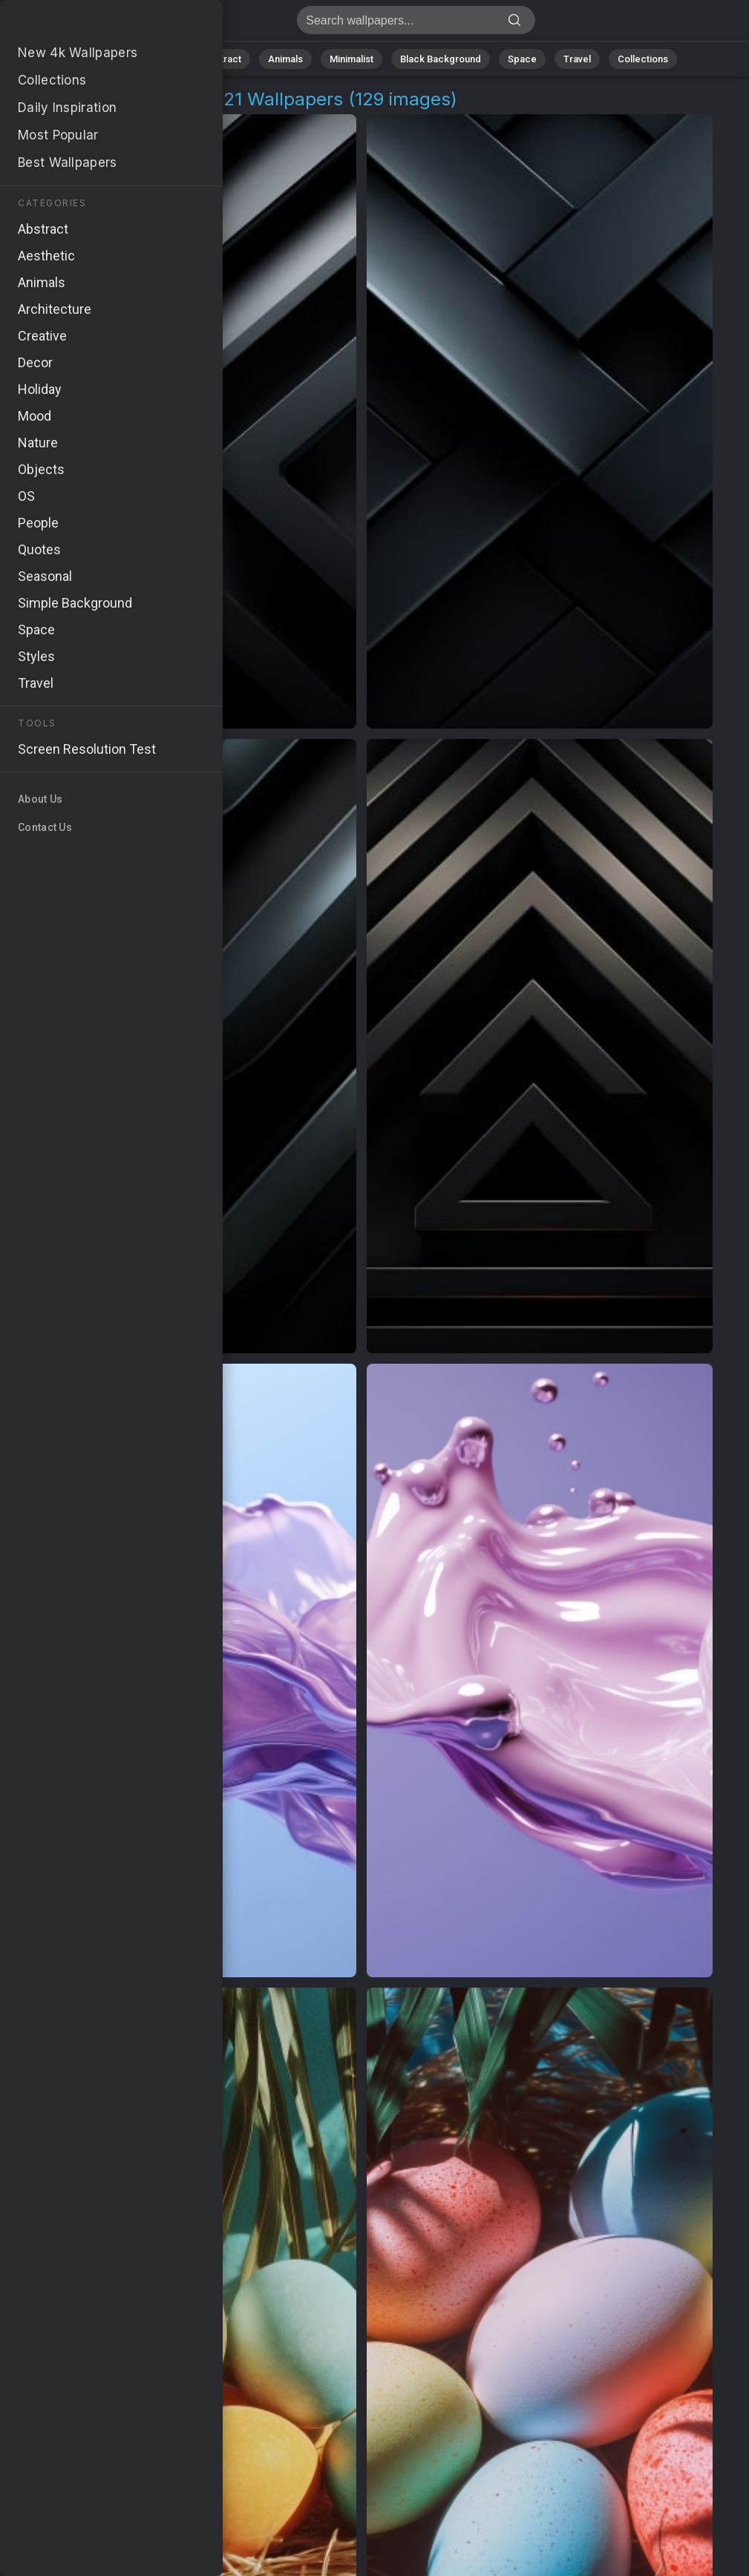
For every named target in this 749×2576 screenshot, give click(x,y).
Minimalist (351, 59)
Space (522, 59)
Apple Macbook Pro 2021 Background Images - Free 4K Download (89, 24)
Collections (643, 59)
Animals (285, 59)
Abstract (222, 59)
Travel (577, 59)
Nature (161, 59)
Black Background (440, 59)
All (114, 59)
